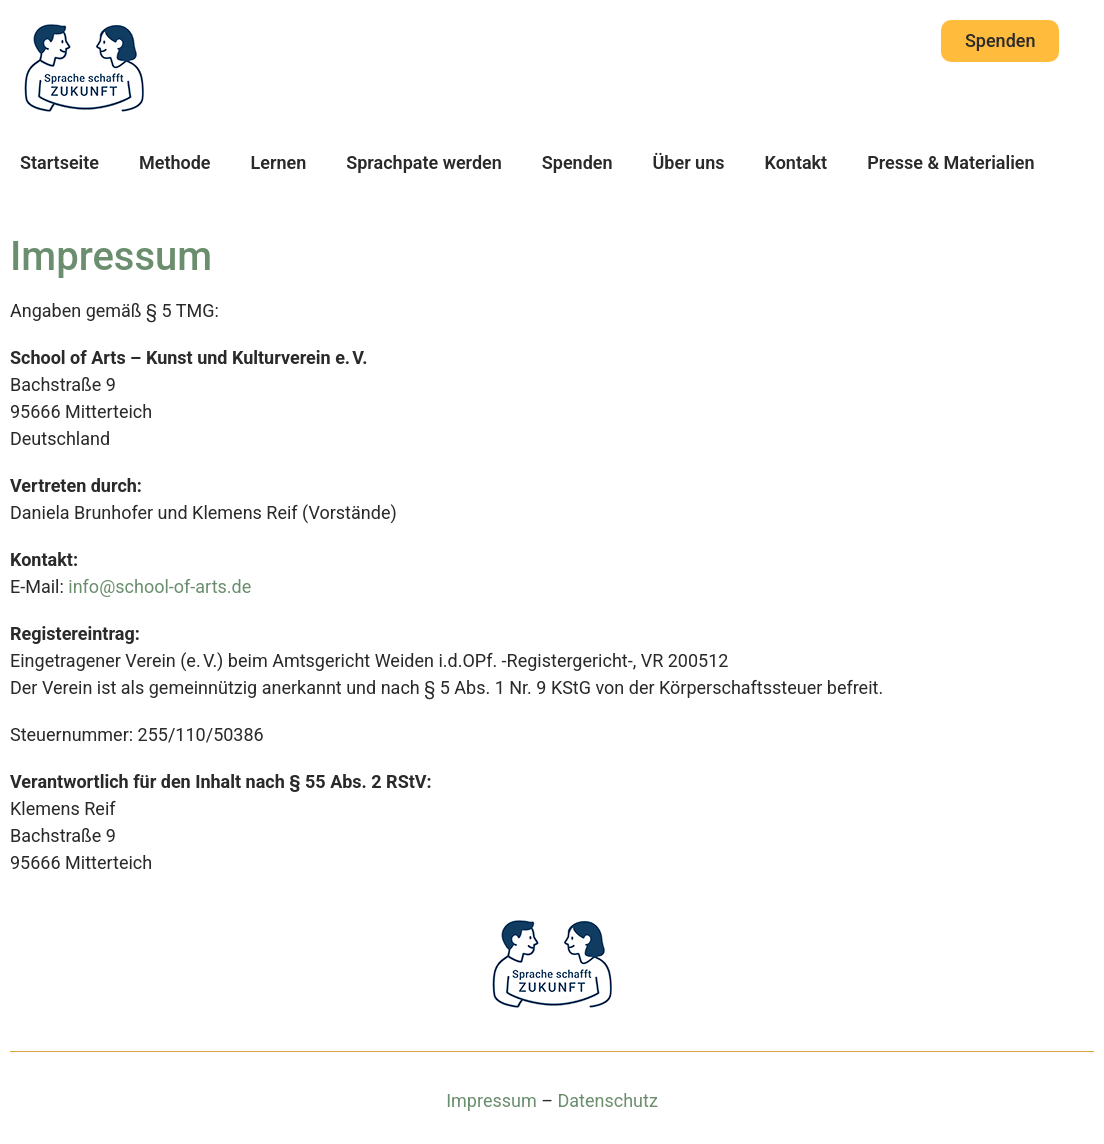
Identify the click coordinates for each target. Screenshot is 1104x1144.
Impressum (491, 1100)
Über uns (689, 162)
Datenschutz (607, 1100)
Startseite (59, 162)
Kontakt (795, 162)
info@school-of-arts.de (159, 586)
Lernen (279, 162)
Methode (175, 162)
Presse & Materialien (950, 162)
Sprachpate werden (424, 162)
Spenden (577, 162)
